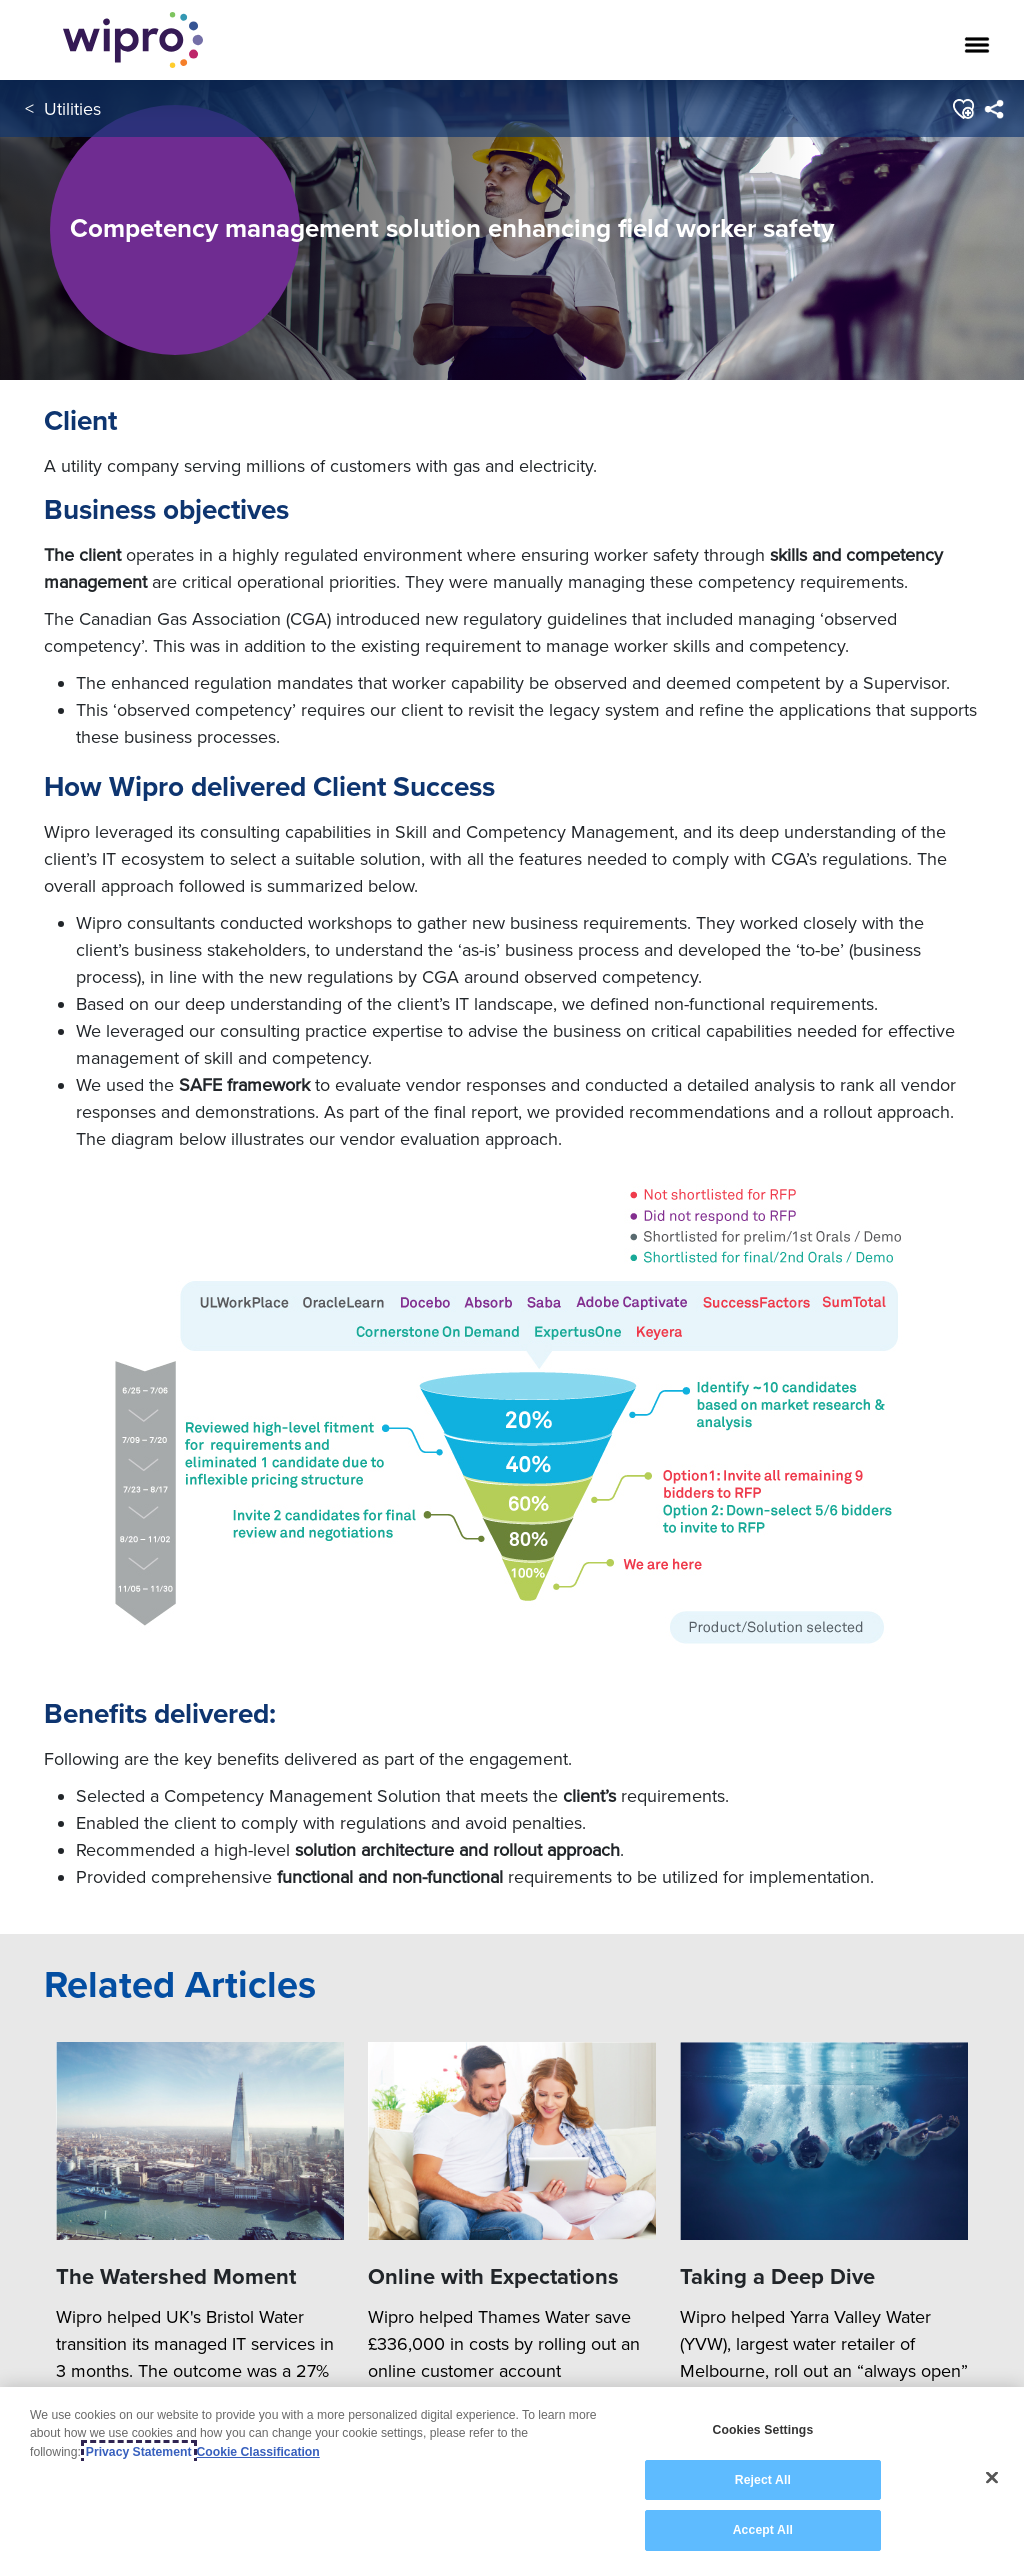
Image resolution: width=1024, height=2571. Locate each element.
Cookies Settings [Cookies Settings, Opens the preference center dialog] (762, 2430)
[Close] (992, 2478)
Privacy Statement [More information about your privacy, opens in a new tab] (139, 2452)
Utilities (72, 108)
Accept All (763, 2530)
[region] (512, 2479)
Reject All (763, 2480)
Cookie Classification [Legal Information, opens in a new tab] (258, 2452)
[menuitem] (993, 109)
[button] (962, 109)
